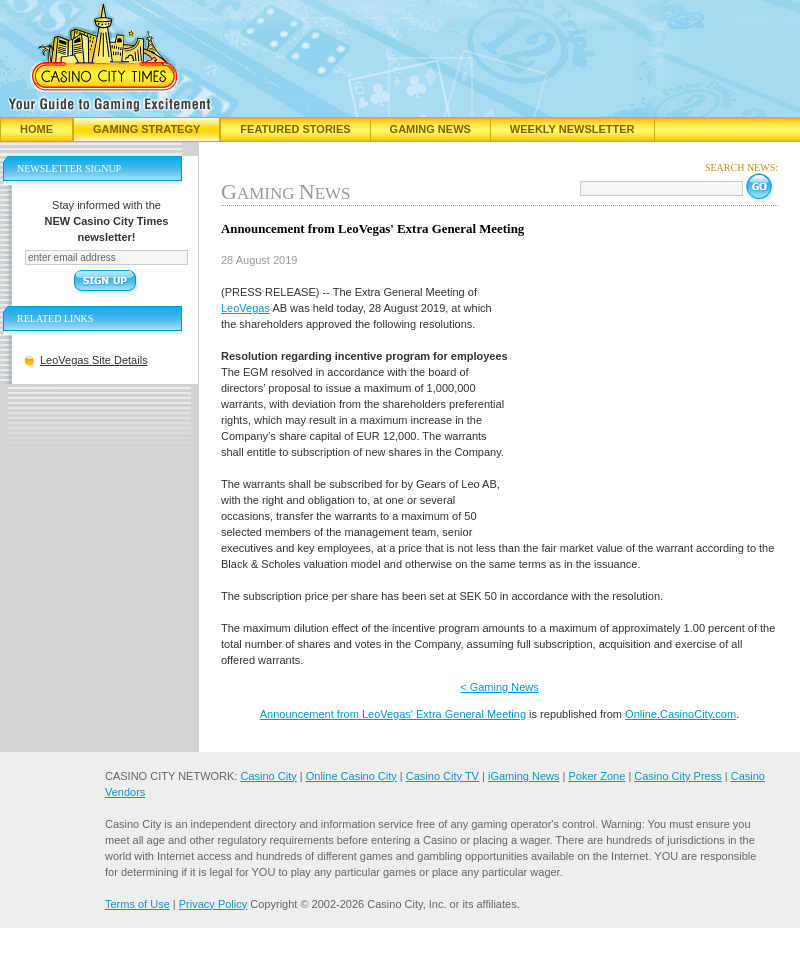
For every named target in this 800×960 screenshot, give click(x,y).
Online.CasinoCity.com (680, 714)
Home (36, 129)
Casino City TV (442, 776)
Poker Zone (596, 776)
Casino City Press (677, 776)
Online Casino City (351, 776)
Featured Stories (295, 129)
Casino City (268, 776)
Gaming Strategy (146, 129)
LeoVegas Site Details (94, 360)
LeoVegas (245, 308)
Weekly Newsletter (572, 129)
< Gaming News (499, 687)
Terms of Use (137, 904)
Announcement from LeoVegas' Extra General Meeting (393, 714)
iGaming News (524, 776)
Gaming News (430, 129)
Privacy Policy (213, 904)
